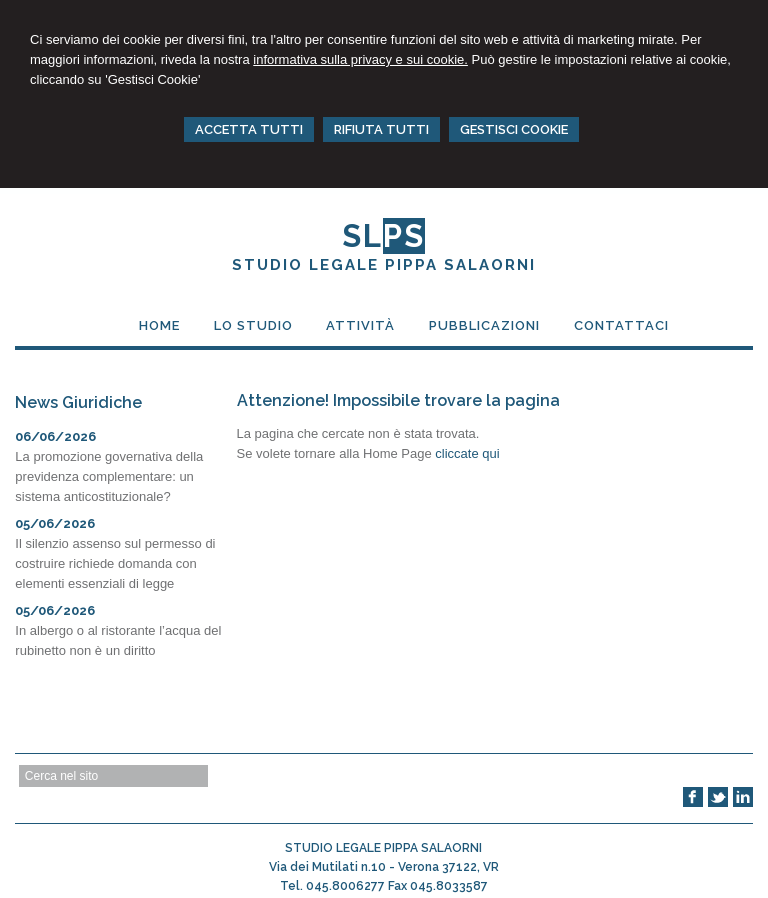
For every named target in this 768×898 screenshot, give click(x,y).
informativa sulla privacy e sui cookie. (360, 59)
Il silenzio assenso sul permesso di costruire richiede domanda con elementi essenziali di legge (115, 563)
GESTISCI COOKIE (514, 129)
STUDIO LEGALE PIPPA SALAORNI (384, 265)
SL (383, 236)
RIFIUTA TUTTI (381, 129)
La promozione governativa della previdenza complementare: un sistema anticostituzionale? (109, 476)
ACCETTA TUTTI (249, 129)
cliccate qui (467, 453)
